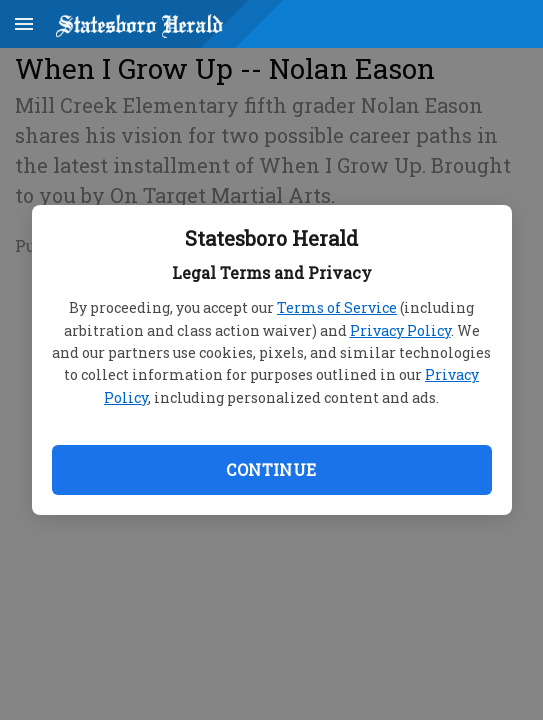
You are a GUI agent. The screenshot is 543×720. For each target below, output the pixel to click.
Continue (271, 469)
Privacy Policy (400, 330)
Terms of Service (337, 307)
